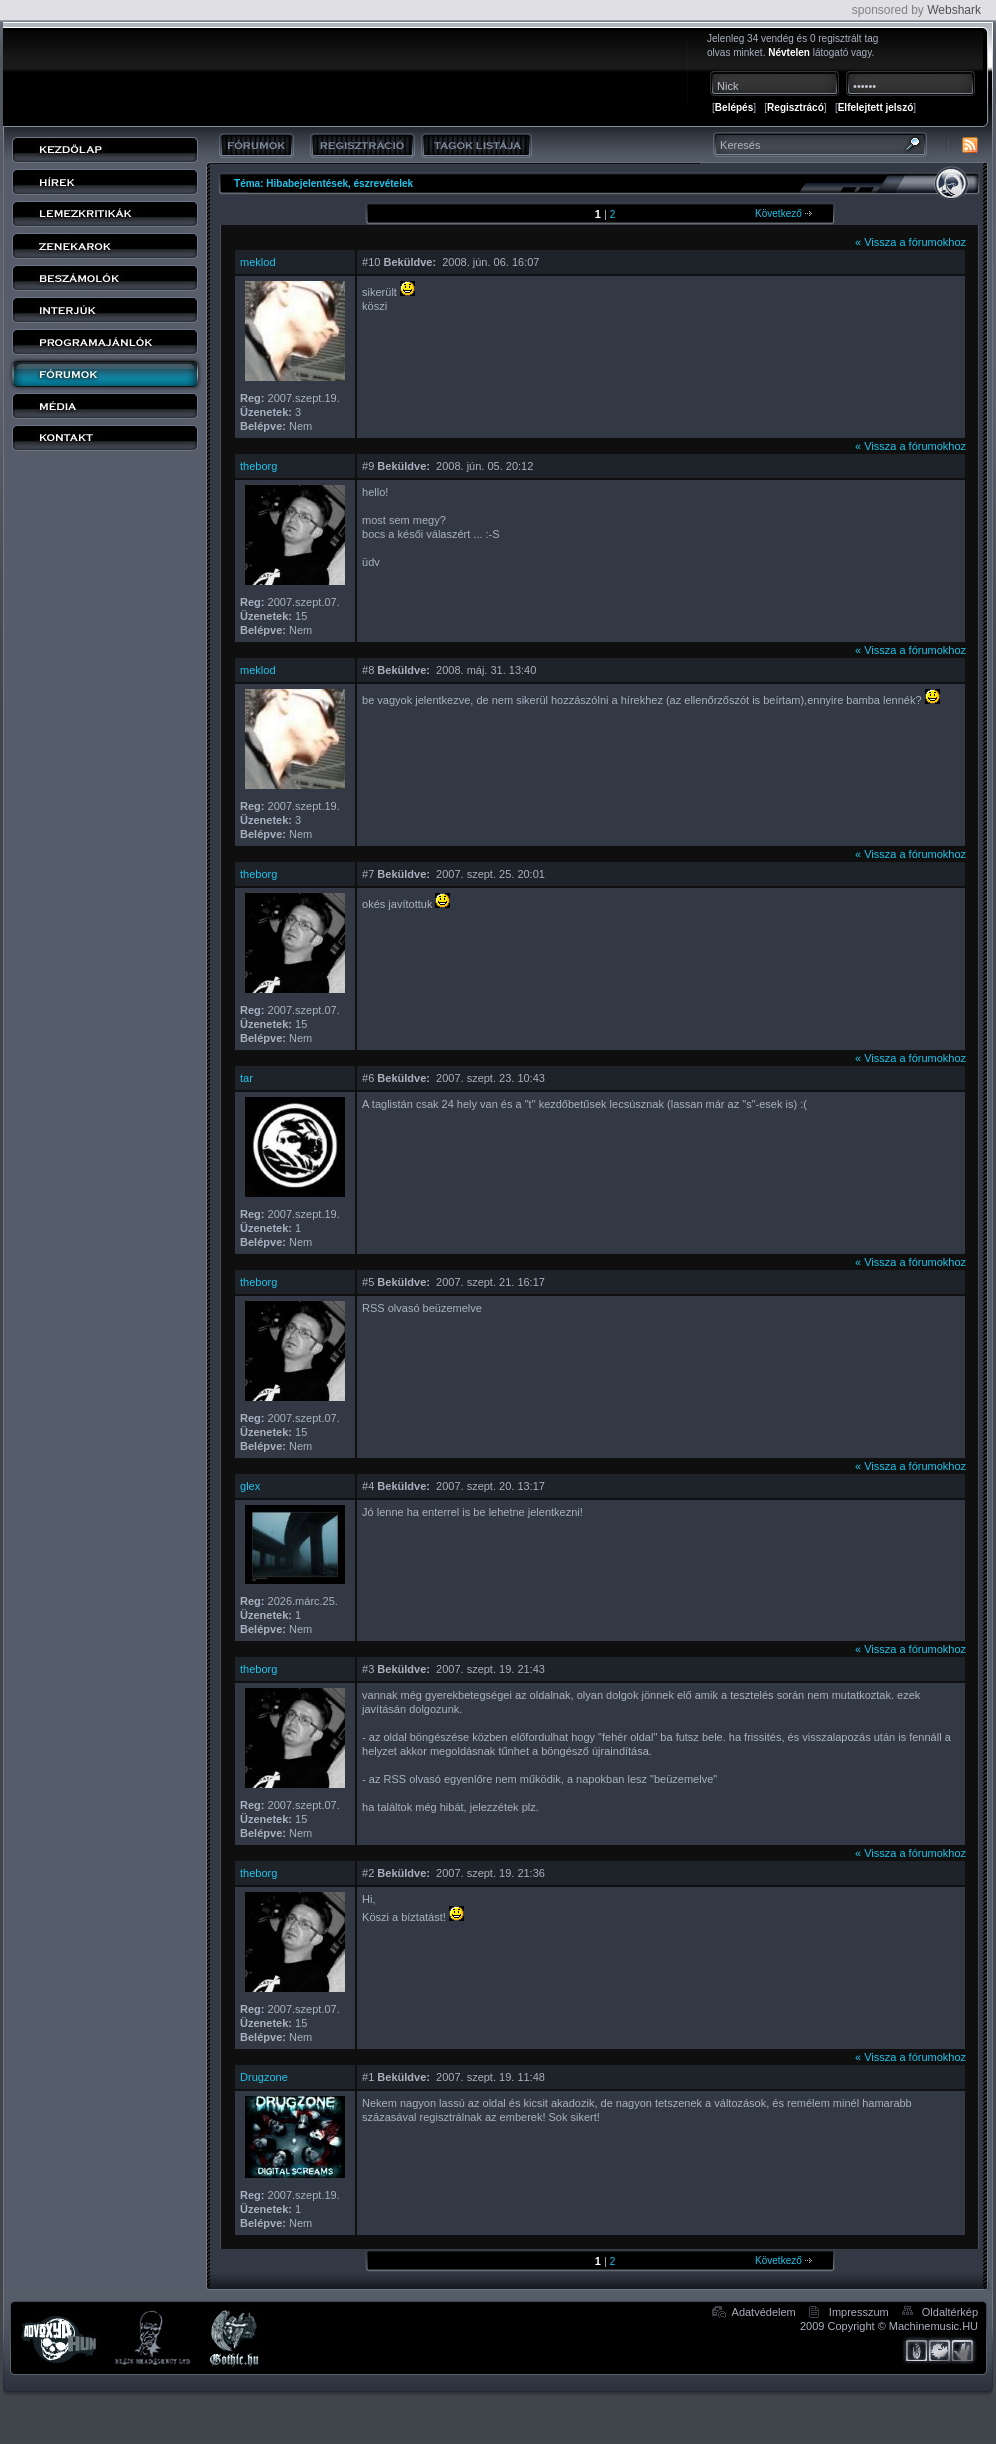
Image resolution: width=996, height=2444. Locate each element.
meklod (257, 262)
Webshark (954, 10)
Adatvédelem (764, 2312)
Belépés (734, 107)
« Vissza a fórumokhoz (910, 242)
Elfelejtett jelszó (876, 107)
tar (246, 1078)
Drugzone (264, 2077)
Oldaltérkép (950, 2312)
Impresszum (859, 2312)
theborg (258, 466)
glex (250, 1486)
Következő (783, 213)
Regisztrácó (795, 107)
